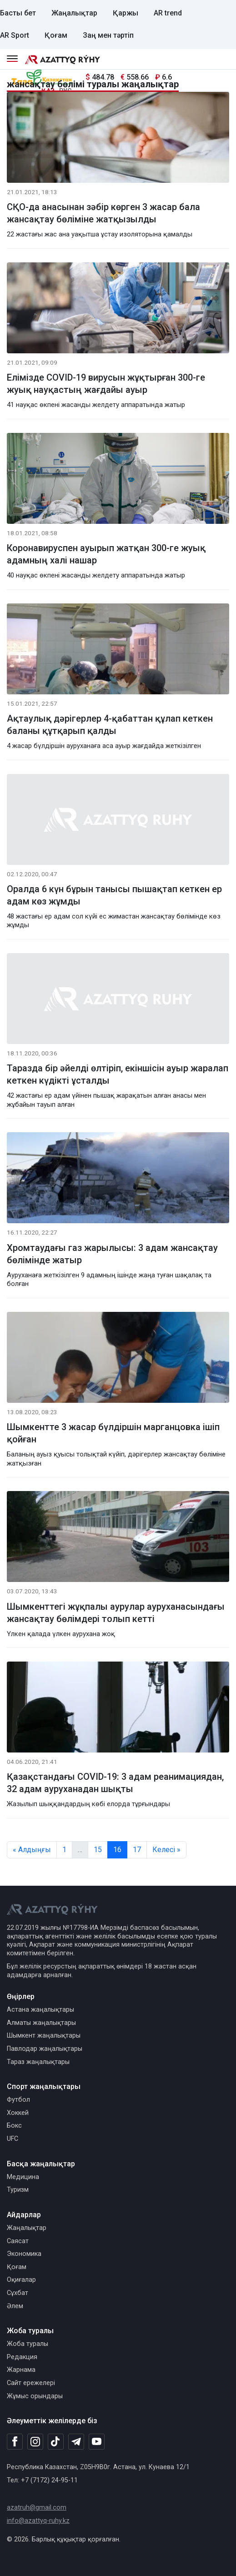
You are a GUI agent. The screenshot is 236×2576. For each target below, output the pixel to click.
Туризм (18, 2190)
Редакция (22, 2357)
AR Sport (14, 35)
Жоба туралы (27, 2344)
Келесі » (166, 1849)
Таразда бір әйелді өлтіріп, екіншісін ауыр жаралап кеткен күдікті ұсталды (117, 1074)
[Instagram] (35, 2442)
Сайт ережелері (31, 2383)
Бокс (14, 2125)
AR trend (168, 13)
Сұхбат (17, 2293)
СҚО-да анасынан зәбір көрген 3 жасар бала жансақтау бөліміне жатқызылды (103, 213)
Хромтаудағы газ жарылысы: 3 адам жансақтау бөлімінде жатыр (112, 1253)
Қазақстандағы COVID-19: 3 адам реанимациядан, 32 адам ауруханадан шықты (115, 1782)
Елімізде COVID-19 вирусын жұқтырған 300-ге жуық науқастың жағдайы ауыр (106, 383)
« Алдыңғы (32, 1849)
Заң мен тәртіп (108, 35)
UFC (12, 2139)
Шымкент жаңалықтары (43, 2035)
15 (98, 1849)
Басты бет (18, 13)
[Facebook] (14, 2441)
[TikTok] (55, 2441)
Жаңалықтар (74, 13)
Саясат (18, 2241)
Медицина (23, 2177)
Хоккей (18, 2113)
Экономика (24, 2254)
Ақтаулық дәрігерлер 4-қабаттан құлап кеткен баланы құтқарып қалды (110, 724)
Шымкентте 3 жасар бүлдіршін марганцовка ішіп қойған (113, 1433)
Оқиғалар (21, 2280)
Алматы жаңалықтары (41, 2023)
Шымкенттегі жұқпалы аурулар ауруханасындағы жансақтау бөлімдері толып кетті (116, 1612)
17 (137, 1849)
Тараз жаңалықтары (38, 2062)
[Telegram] (76, 2442)
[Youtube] (96, 2442)
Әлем (15, 2306)
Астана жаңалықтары (40, 2010)
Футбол (18, 2100)
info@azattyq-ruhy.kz (38, 2521)
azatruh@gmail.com (36, 2507)
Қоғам (56, 35)
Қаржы (125, 13)
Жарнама (21, 2370)
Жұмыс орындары (35, 2396)
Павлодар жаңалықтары (44, 2049)
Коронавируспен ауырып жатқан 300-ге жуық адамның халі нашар (106, 554)
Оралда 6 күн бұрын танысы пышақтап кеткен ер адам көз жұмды (114, 895)
